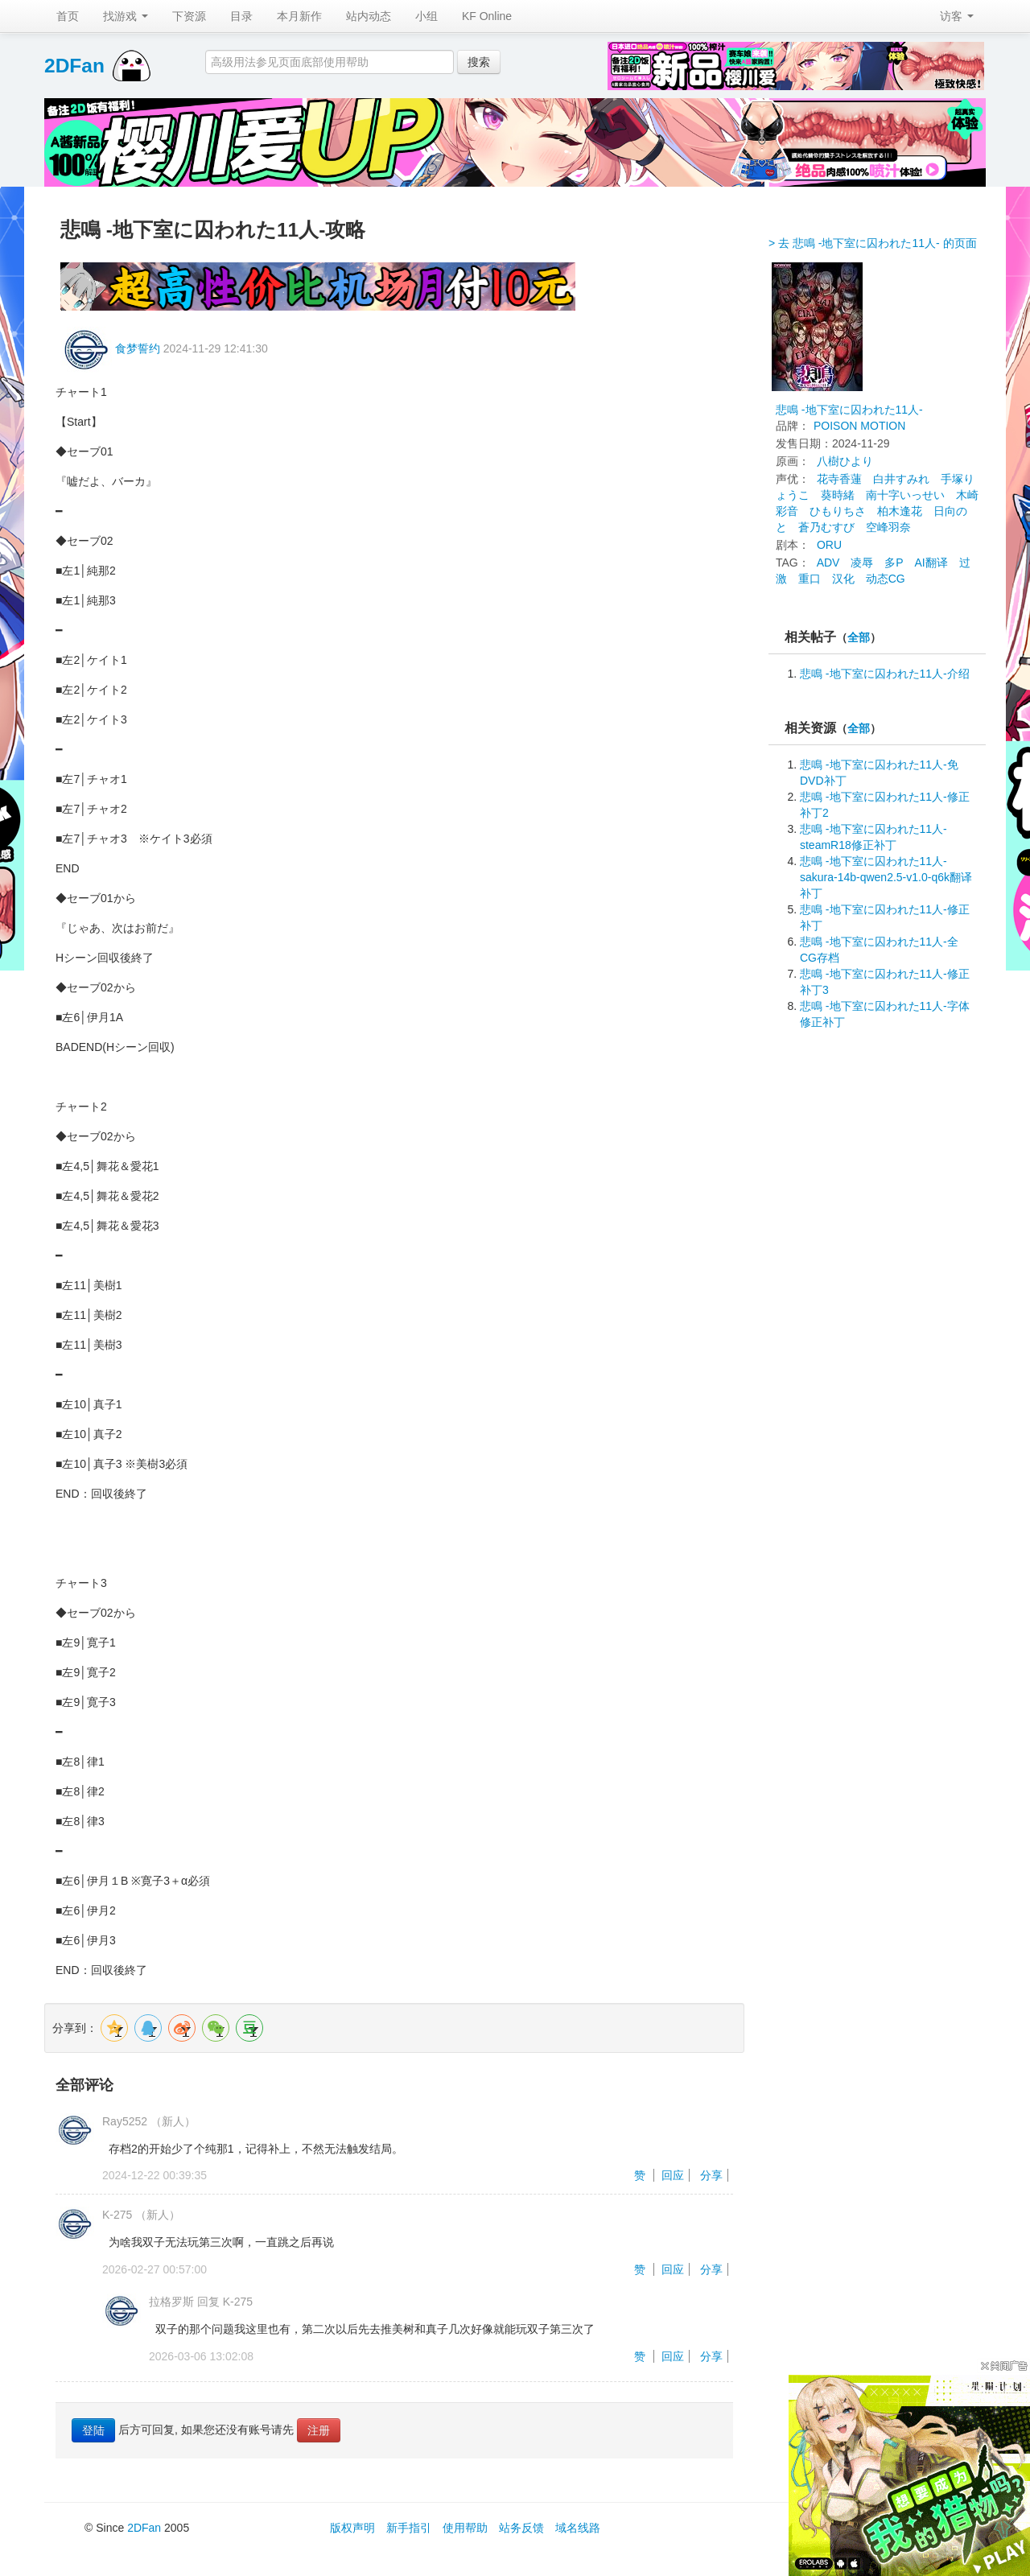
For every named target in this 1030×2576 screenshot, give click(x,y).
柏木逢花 (899, 511)
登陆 (93, 2430)
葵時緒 (838, 494)
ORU (829, 544)
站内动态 (368, 16)
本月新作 (299, 16)
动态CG (885, 578)
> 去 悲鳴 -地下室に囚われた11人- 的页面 (872, 243)
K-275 (117, 2214)
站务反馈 (521, 2527)
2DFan (74, 65)
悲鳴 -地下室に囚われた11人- (849, 409)
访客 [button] (957, 16)
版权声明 (352, 2527)
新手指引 (408, 2527)
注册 (318, 2430)
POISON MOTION (859, 425)
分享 (711, 2175)
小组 (426, 16)
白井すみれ (901, 478)
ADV (828, 562)
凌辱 (862, 562)
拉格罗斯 (171, 2301)
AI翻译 (930, 562)
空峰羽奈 (888, 527)
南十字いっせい (905, 494)
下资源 (189, 16)
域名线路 (577, 2527)
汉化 (843, 578)
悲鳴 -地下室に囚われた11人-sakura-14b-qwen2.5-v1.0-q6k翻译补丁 (886, 877)
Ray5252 (124, 2121)
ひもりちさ (838, 511)
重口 (809, 578)
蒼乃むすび (826, 527)
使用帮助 (465, 2527)
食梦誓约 (137, 348)
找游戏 (125, 16)
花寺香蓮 (839, 478)
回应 (672, 2175)
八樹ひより (845, 461)
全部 (858, 638)
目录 (241, 16)
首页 (67, 16)
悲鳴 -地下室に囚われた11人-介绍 (885, 673)
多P (893, 562)
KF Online (487, 16)
